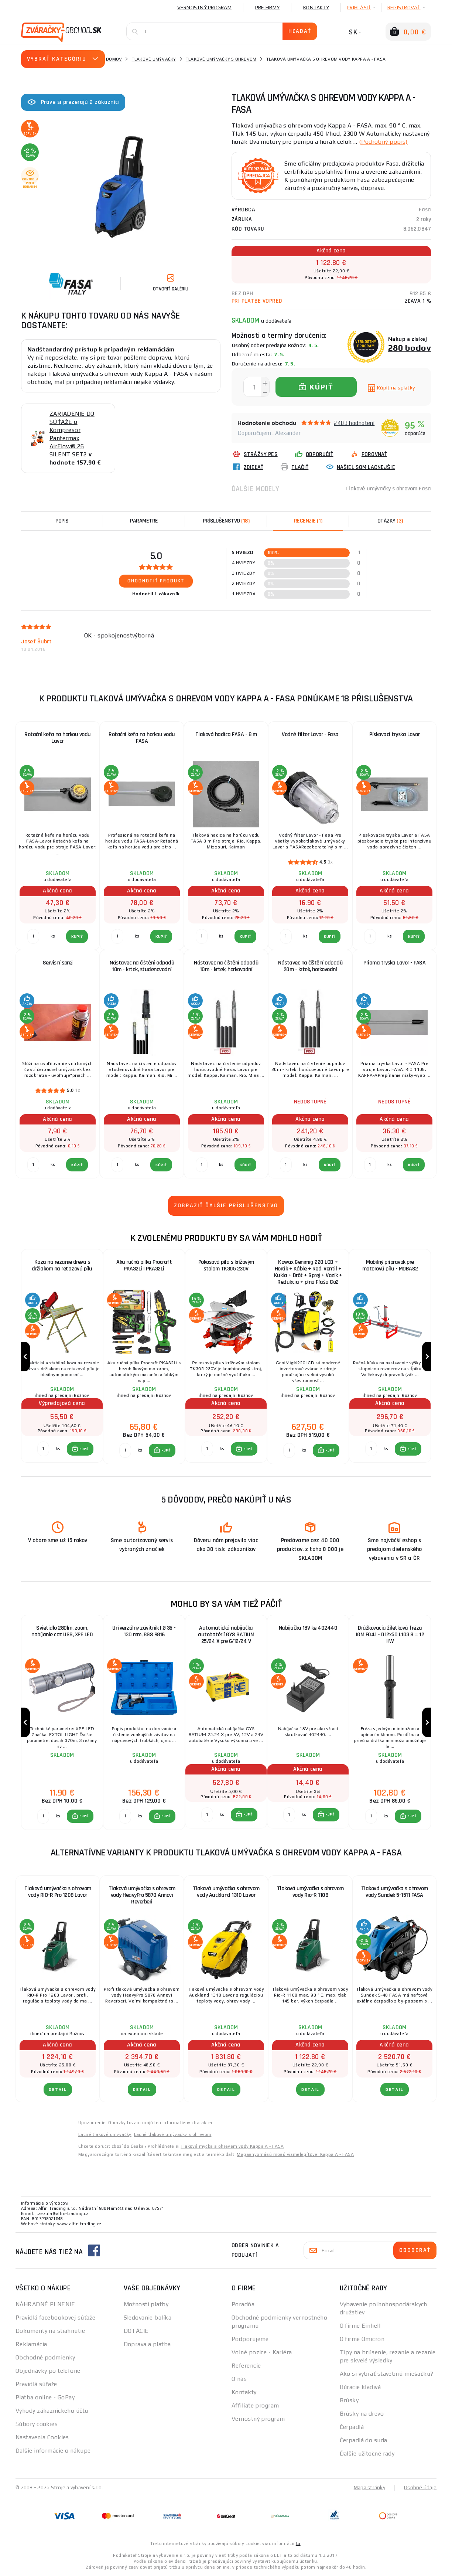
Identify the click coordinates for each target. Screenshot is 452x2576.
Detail (58, 2089)
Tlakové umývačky (154, 59)
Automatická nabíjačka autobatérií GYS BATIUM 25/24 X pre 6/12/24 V (226, 1634)
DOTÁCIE (136, 2330)
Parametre (144, 521)
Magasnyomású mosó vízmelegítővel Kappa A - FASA (295, 2154)
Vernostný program (204, 7)
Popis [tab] (62, 521)
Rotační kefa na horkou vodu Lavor (57, 738)
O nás (239, 2378)
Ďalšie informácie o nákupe (53, 2450)
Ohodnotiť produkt (156, 581)
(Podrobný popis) (383, 141)
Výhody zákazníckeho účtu (52, 2410)
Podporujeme (250, 2338)
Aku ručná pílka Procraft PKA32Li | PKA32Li (144, 1265)
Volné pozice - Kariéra (262, 2352)
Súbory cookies (37, 2423)
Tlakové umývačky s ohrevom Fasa (388, 489)
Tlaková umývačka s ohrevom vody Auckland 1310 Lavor (226, 1892)
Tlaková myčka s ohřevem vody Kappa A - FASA (232, 2146)
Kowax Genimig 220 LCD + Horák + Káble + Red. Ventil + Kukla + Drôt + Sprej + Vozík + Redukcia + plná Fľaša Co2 (308, 1272)
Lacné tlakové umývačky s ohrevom (173, 2134)
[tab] (308, 521)
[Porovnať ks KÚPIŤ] (43, 1449)
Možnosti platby (146, 2304)
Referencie (246, 2365)
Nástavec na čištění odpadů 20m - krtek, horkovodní (310, 966)
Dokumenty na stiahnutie (50, 2330)
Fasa (425, 210)
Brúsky (349, 2400)
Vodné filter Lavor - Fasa (310, 734)
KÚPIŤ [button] (84, 1449)
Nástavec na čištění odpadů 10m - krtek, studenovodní (142, 966)
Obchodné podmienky (45, 2357)
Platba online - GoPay (45, 2397)
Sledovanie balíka (147, 2317)
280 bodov (409, 348)
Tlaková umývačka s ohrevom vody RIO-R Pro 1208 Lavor (57, 1892)
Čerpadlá (352, 2426)
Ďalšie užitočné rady (367, 2453)
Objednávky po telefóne (48, 2370)
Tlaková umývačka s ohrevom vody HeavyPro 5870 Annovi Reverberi (142, 1895)
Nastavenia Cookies (42, 2437)
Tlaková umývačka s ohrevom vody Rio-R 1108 (310, 1892)
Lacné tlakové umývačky (104, 2134)
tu (298, 2543)
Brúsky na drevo (362, 2413)
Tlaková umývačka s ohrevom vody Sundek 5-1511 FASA (394, 1892)
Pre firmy (267, 7)
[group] (62, 1356)
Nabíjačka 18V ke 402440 (308, 1628)
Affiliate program (255, 2405)
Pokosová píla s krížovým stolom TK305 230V (226, 1265)
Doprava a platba (147, 2344)
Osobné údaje (420, 2487)
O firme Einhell (360, 2325)
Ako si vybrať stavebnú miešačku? (387, 2373)
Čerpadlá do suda (363, 2440)
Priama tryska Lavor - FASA (394, 963)
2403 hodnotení (354, 423)
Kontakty (316, 7)
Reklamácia (31, 2344)
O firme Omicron (362, 2338)
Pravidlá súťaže (36, 2384)
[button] (80, 1449)
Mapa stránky (369, 2487)
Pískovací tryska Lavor (394, 734)
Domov (114, 59)
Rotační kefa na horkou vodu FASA (142, 738)
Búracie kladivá (360, 2386)
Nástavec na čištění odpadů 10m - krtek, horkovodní (226, 966)
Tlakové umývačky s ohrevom (221, 59)
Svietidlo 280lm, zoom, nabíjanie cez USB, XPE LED (62, 1631)
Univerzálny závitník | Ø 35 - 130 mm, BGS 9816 (144, 1631)
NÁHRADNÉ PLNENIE (45, 2304)
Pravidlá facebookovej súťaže (55, 2317)
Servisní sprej (58, 963)
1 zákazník (166, 593)
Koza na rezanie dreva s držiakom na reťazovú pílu (62, 1265)
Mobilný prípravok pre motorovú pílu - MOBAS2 (390, 1265)
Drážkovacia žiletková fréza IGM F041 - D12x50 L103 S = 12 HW (390, 1634)
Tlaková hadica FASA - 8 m (226, 734)
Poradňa (243, 2304)
